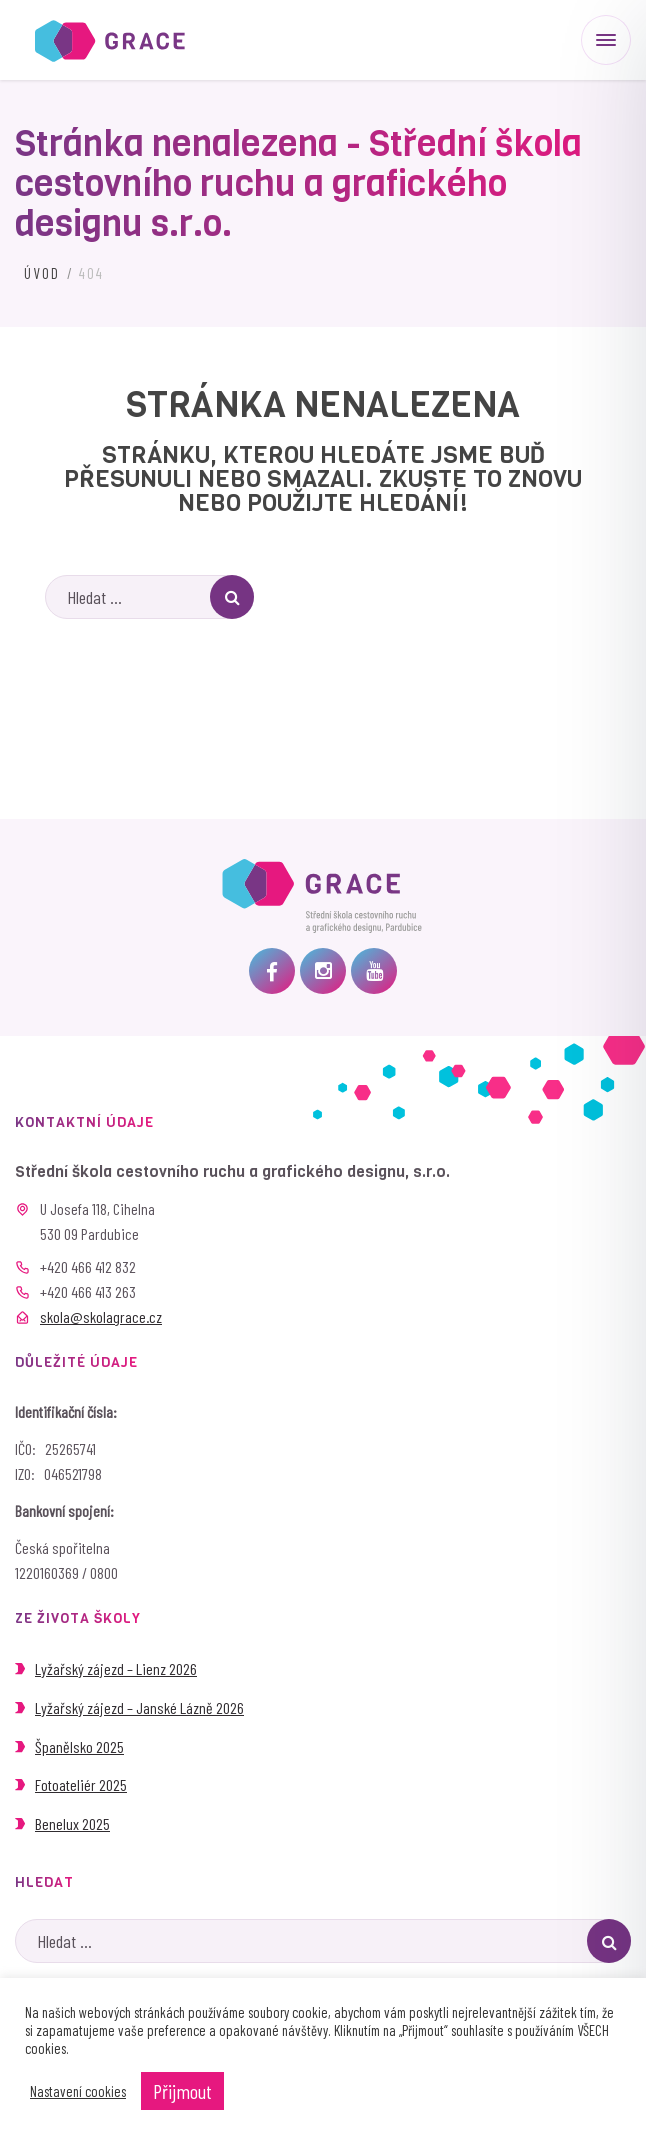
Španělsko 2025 (79, 1746)
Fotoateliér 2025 (81, 1784)
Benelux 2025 (72, 1823)
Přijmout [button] (182, 2091)
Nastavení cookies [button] (78, 2091)
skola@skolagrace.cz (101, 1316)
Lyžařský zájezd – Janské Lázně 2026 (139, 1707)
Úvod (42, 273)
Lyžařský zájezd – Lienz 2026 (116, 1668)
